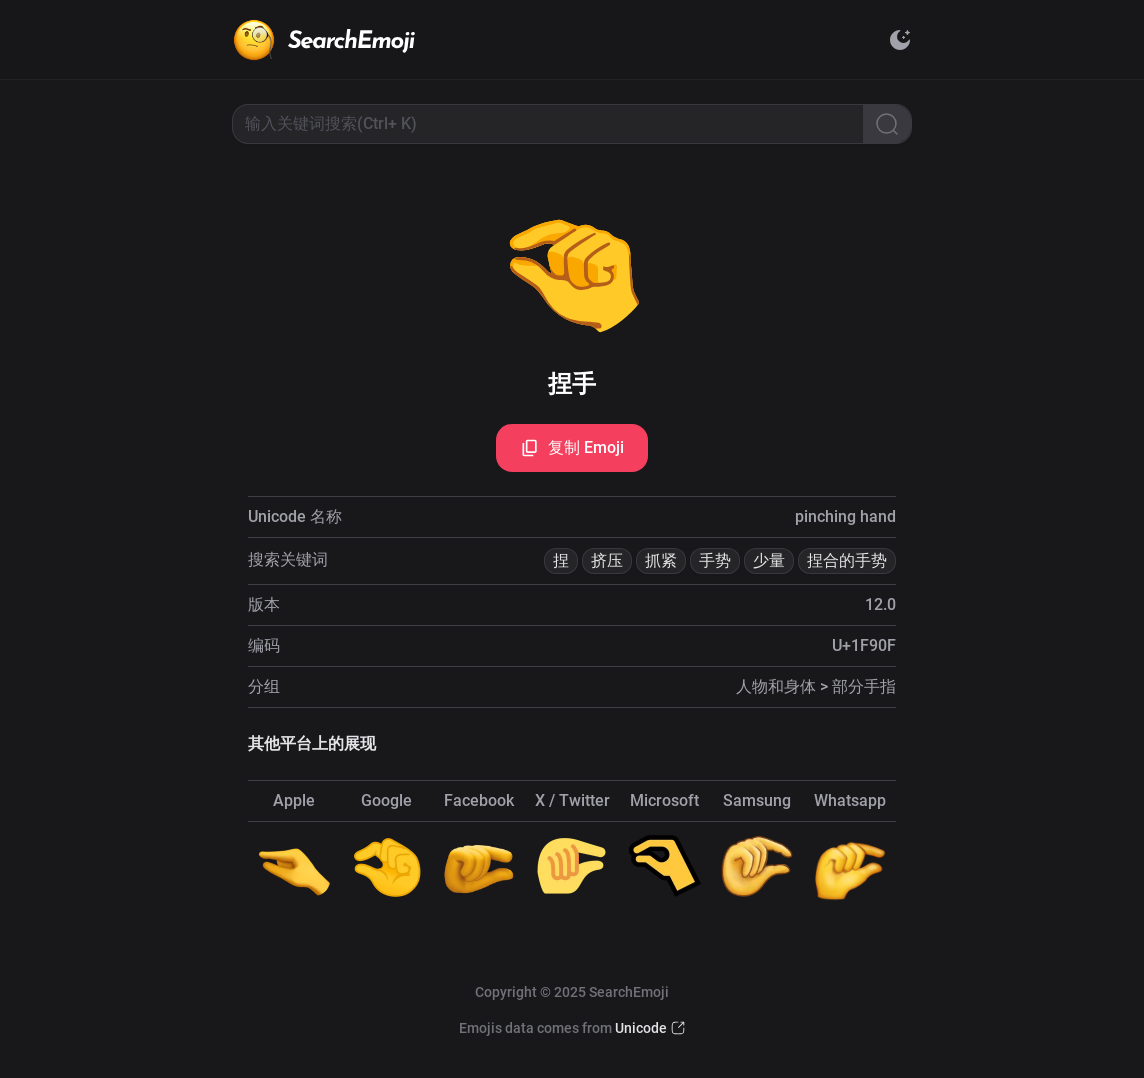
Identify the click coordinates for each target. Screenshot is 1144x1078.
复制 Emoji (572, 448)
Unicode (641, 1028)
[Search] (887, 124)
